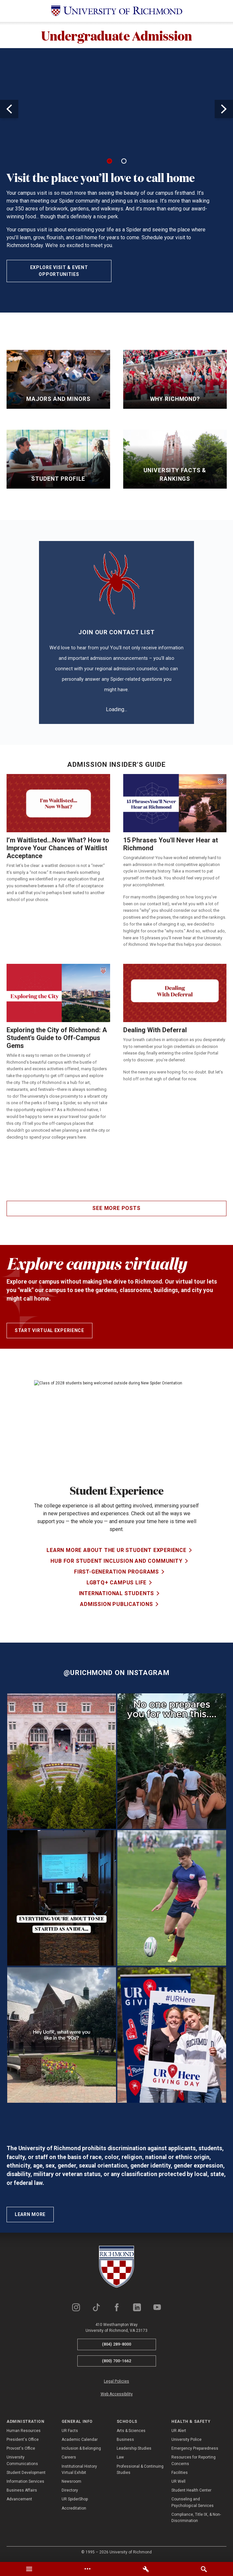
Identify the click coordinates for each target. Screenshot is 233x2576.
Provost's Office (21, 2448)
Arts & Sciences (131, 2430)
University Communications (22, 2460)
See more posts (116, 1208)
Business (125, 2439)
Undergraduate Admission (116, 35)
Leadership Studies (134, 2448)
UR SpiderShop (75, 2499)
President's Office (23, 2439)
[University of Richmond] (116, 11)
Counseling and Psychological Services (192, 2502)
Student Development (26, 2472)
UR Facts (70, 2430)
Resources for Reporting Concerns (193, 2460)
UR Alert (178, 2430)
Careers (69, 2457)
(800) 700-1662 (116, 2360)
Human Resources (24, 2430)
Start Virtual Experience (49, 1330)
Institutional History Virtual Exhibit (79, 2469)
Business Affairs (22, 2490)
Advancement (19, 2499)
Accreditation (74, 2508)
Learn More (30, 2214)
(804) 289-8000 (116, 2344)
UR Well (178, 2481)
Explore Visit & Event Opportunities (59, 271)
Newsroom (71, 2481)
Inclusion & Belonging (81, 2448)
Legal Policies (116, 2381)
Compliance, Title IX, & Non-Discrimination (196, 2517)
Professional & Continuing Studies (140, 2469)
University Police (186, 2439)
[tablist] (116, 2569)
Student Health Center (191, 2490)
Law (120, 2457)
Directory (70, 2490)
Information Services (25, 2481)
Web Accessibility (117, 2394)
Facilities (179, 2472)
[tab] (29, 2569)
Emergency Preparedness (194, 2448)
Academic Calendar (80, 2439)
